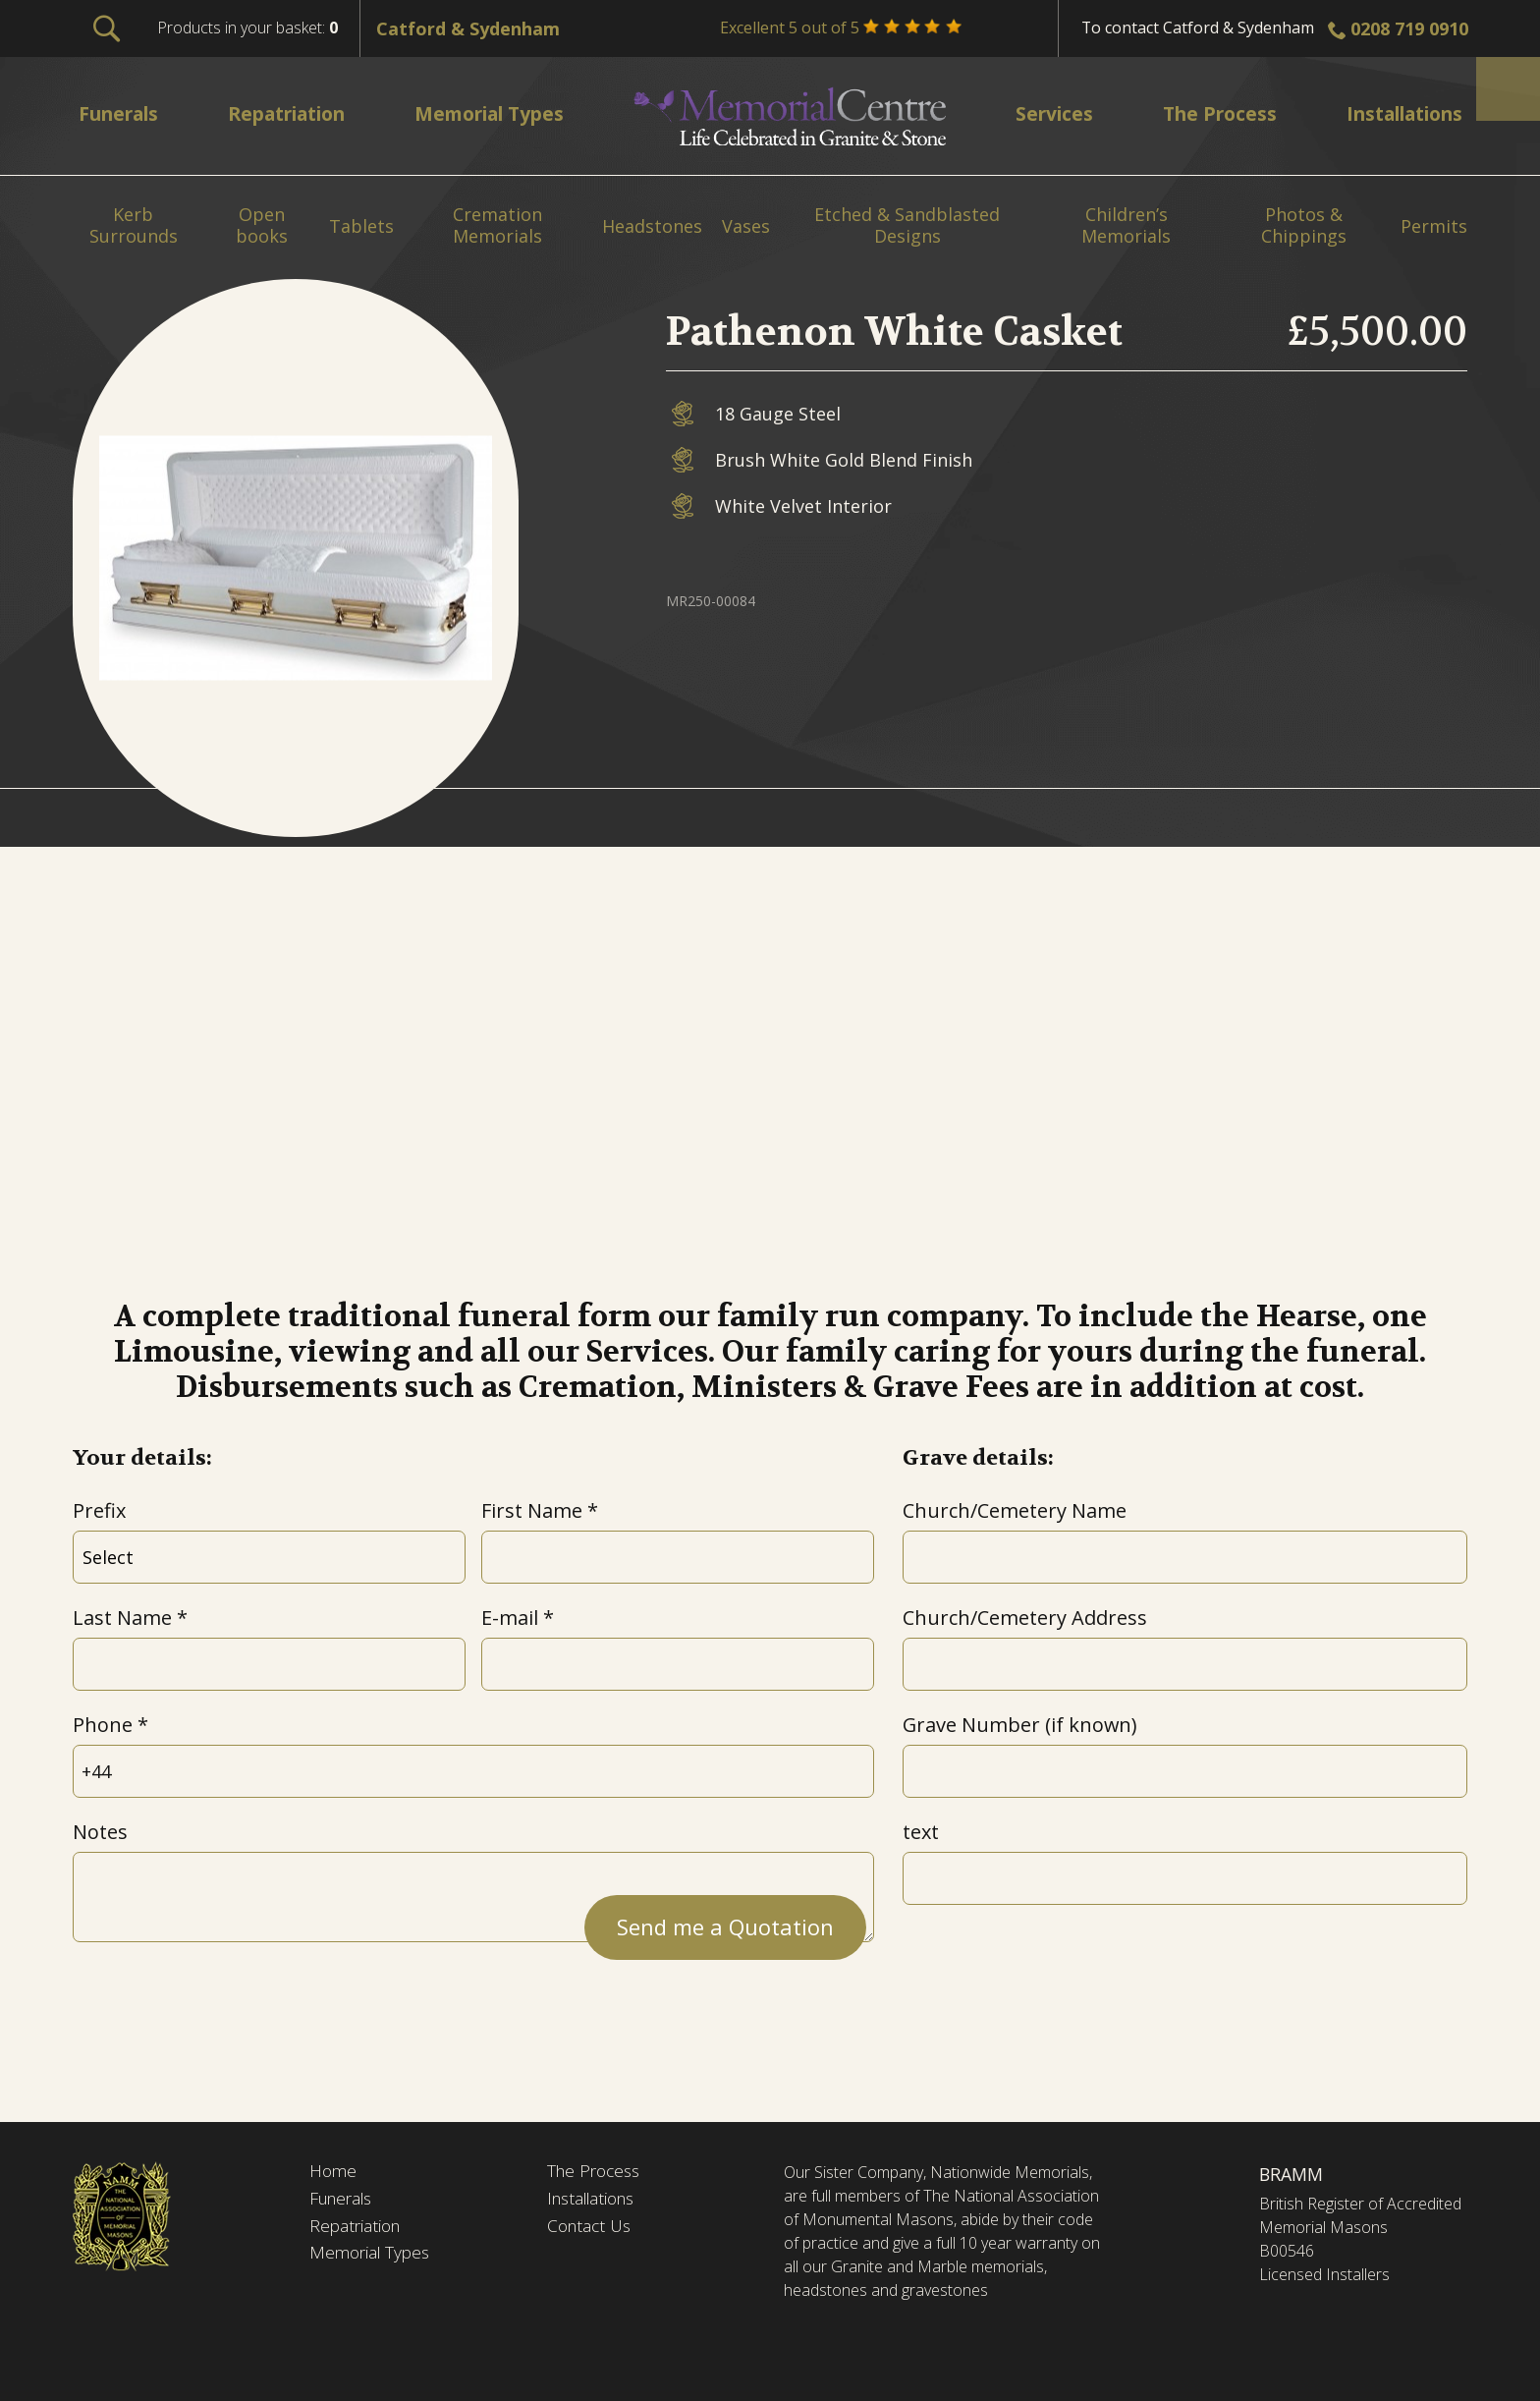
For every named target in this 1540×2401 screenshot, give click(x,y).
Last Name (122, 1617)
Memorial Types (372, 2256)
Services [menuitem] (1051, 113)
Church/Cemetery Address (1025, 1617)
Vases (746, 227)
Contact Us (591, 2228)
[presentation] (222, 2000)
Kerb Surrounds (133, 225)
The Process (596, 2172)
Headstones (652, 227)
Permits (1434, 227)
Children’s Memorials (1126, 225)
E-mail (509, 1617)
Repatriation (357, 2228)
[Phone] (474, 1771)
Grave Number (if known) (1019, 1724)
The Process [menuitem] (1210, 113)
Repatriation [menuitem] (292, 113)
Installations (595, 2200)
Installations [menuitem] (1395, 113)
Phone (103, 1724)
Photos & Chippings (1304, 225)
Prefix (99, 1510)
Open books (262, 225)
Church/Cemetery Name (1015, 1510)
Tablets (361, 227)
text (921, 1831)
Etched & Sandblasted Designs (907, 225)
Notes (100, 1831)
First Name (531, 1510)
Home (333, 2172)
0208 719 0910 (1409, 28)
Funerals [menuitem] (122, 113)
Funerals (344, 2200)
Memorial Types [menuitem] (498, 113)
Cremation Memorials (497, 225)
